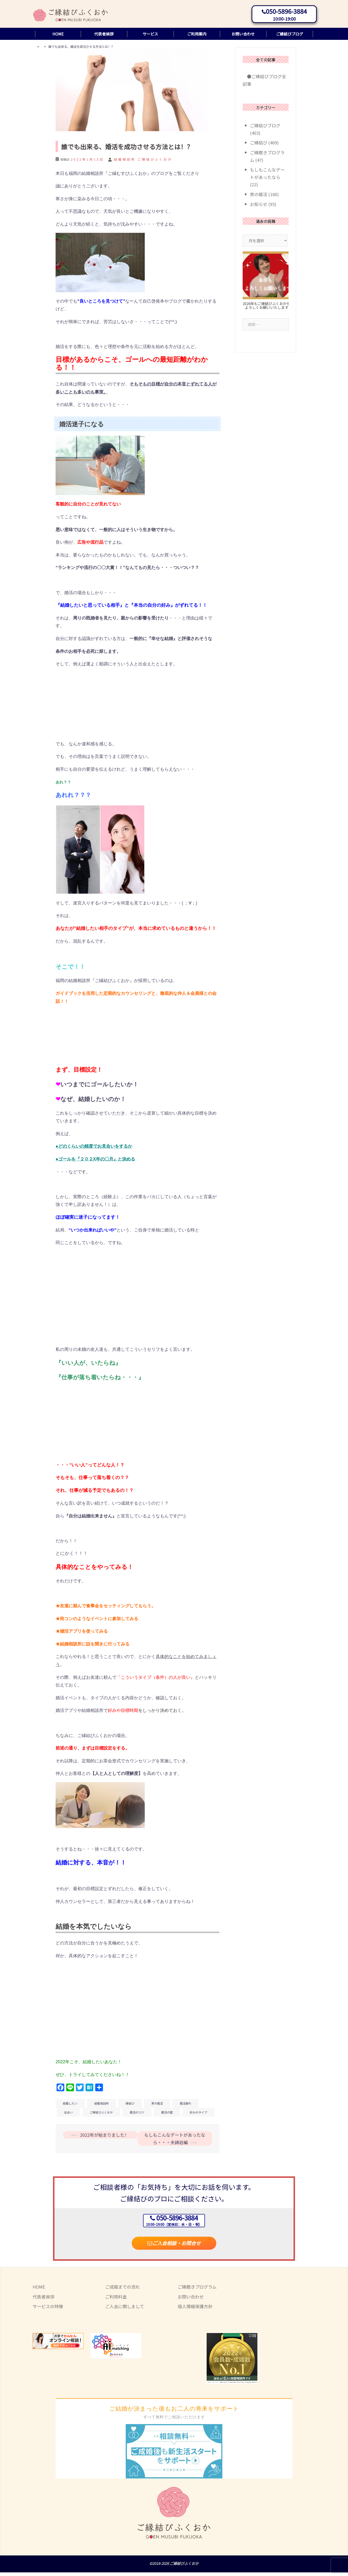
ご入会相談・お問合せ (174, 2246)
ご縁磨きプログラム (197, 2290)
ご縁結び (258, 146)
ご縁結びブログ (289, 37)
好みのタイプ (198, 2116)
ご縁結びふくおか (101, 2116)
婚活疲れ (185, 2107)
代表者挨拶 (104, 37)
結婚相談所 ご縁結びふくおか (143, 163)
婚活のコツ (137, 2116)
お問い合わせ (243, 37)
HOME (58, 37)
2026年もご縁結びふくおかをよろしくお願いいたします (266, 309)
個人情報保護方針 (195, 2310)
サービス (150, 37)
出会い (68, 2116)
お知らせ (258, 208)
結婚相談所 (101, 2107)
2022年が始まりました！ (104, 2138)
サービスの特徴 (48, 2310)
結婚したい (70, 2107)
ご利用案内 (196, 37)
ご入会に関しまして (124, 2310)
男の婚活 (157, 2107)
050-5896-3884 (286, 12)
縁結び (130, 2107)
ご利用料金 (116, 2300)
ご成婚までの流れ (122, 2290)
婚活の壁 (167, 2116)
